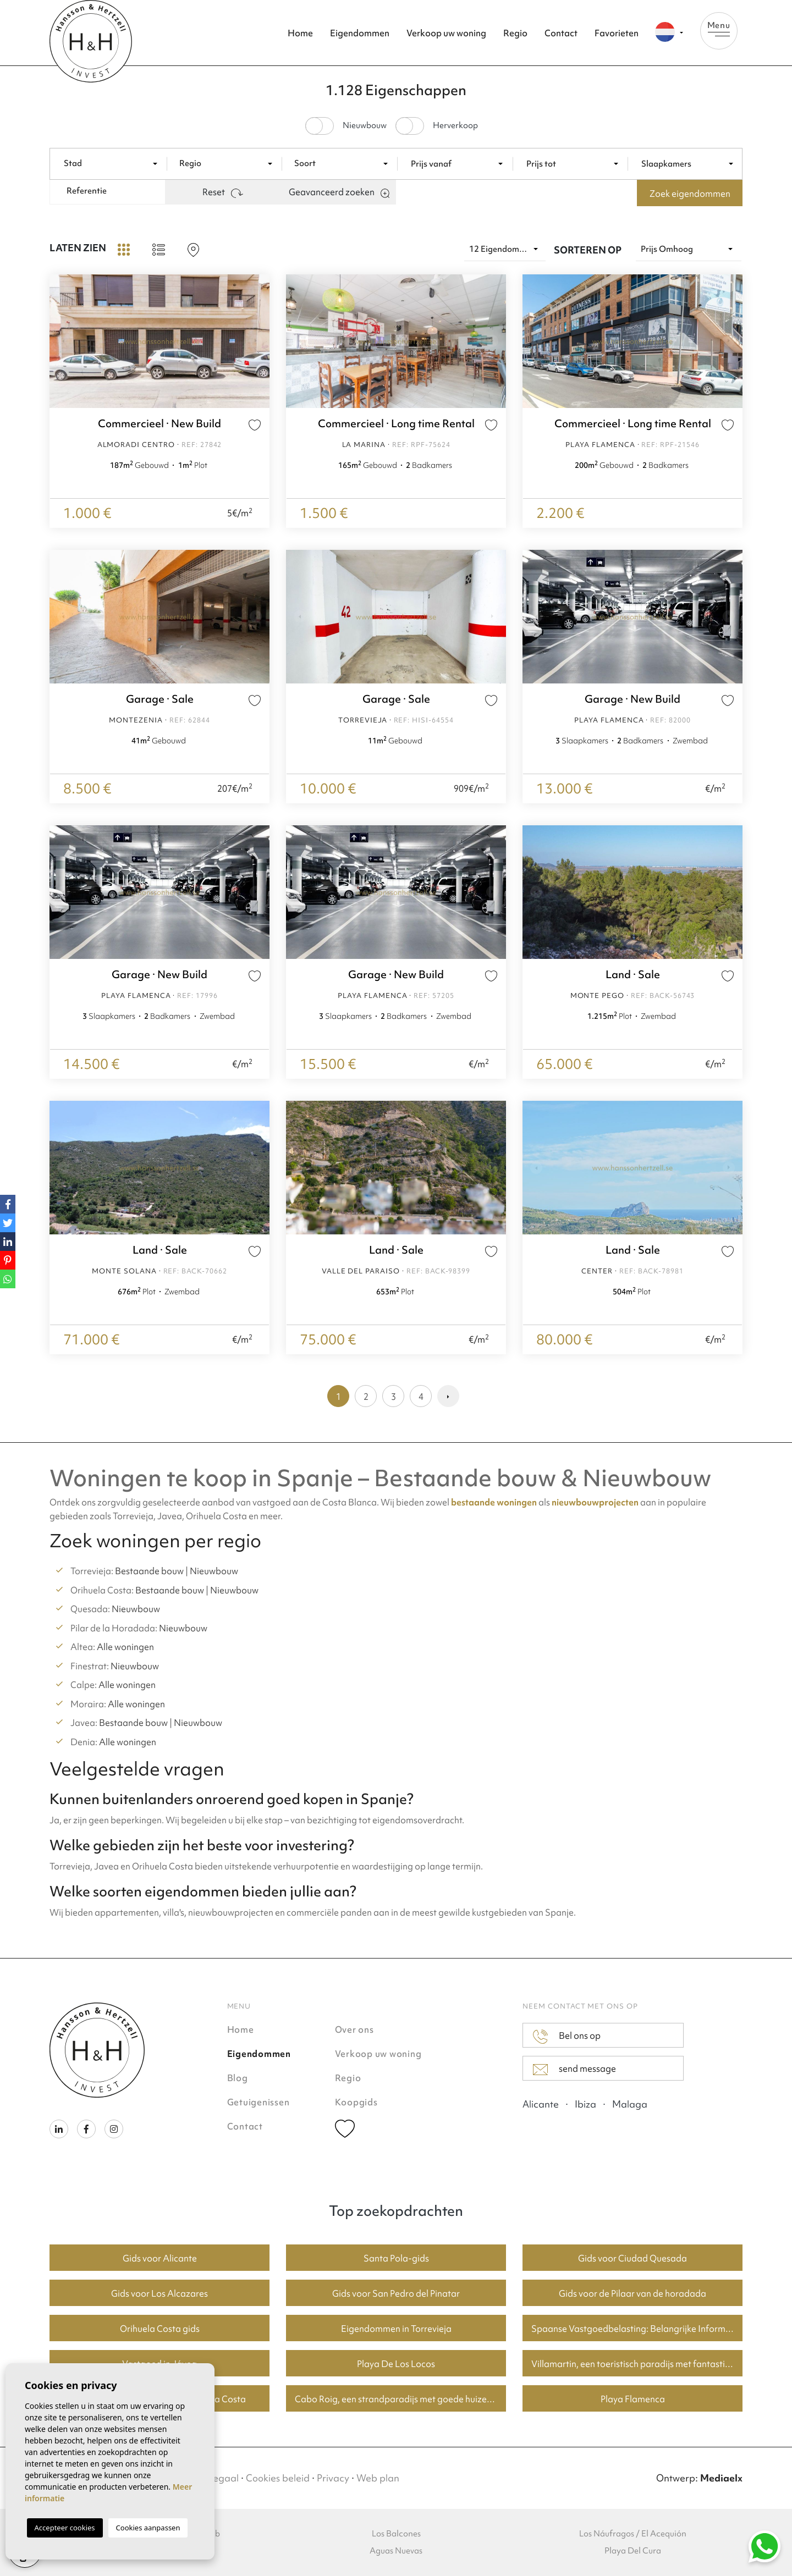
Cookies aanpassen (148, 2528)
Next (259, 341)
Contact (561, 33)
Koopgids (356, 2102)
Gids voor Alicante (160, 2258)
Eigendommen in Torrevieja (396, 2329)
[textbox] (115, 163)
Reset (222, 192)
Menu (718, 28)
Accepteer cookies (65, 2528)
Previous (61, 341)
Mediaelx (721, 2478)
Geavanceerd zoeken (339, 192)
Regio (515, 33)
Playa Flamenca (633, 2399)
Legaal (223, 2478)
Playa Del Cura (632, 2550)
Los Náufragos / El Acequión (632, 2533)
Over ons (354, 2029)
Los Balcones (396, 2533)
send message (574, 2069)
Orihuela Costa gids (160, 2329)
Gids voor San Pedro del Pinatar (396, 2293)
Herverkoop (455, 126)
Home (300, 33)
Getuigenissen (258, 2102)
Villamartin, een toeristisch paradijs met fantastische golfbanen (637, 2364)
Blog (237, 2078)
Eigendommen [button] (359, 33)
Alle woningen (125, 1647)
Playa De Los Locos (396, 2364)
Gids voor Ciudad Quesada (632, 2258)
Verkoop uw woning (446, 33)
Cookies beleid (278, 2478)
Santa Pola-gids (396, 2258)
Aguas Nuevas (396, 2550)
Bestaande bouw (149, 1571)
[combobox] (113, 163)
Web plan (377, 2478)
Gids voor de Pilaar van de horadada (632, 2293)
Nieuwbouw (365, 126)
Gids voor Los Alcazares (159, 2293)
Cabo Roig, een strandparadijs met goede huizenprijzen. (400, 2399)
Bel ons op (567, 2036)
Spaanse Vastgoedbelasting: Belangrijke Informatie (636, 2329)
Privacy (333, 2478)
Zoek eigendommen (690, 193)
